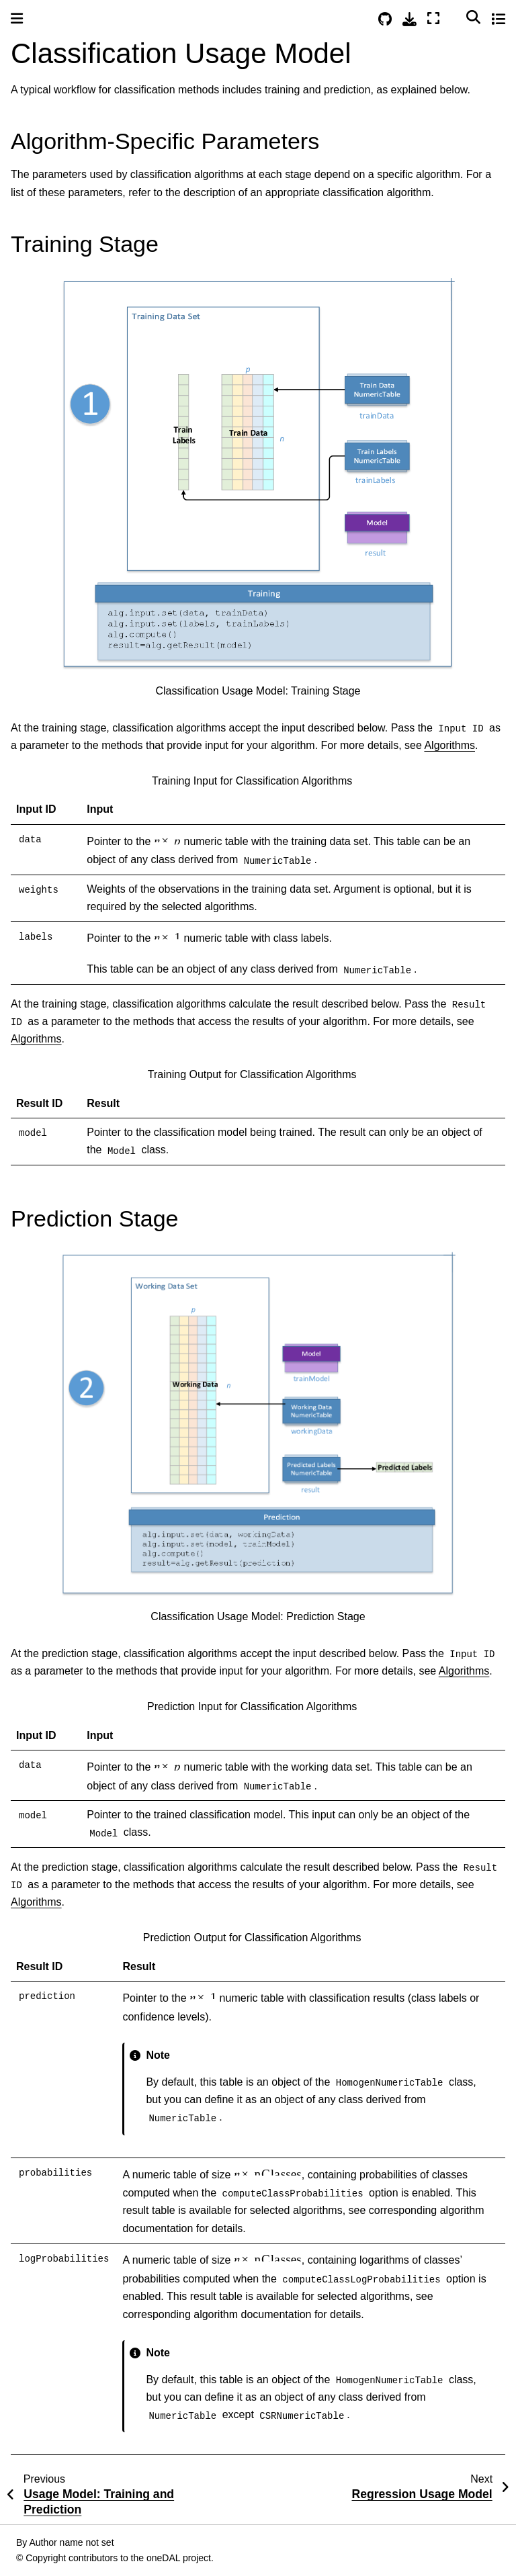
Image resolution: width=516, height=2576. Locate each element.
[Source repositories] (385, 19)
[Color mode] (453, 16)
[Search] (473, 16)
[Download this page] (409, 19)
